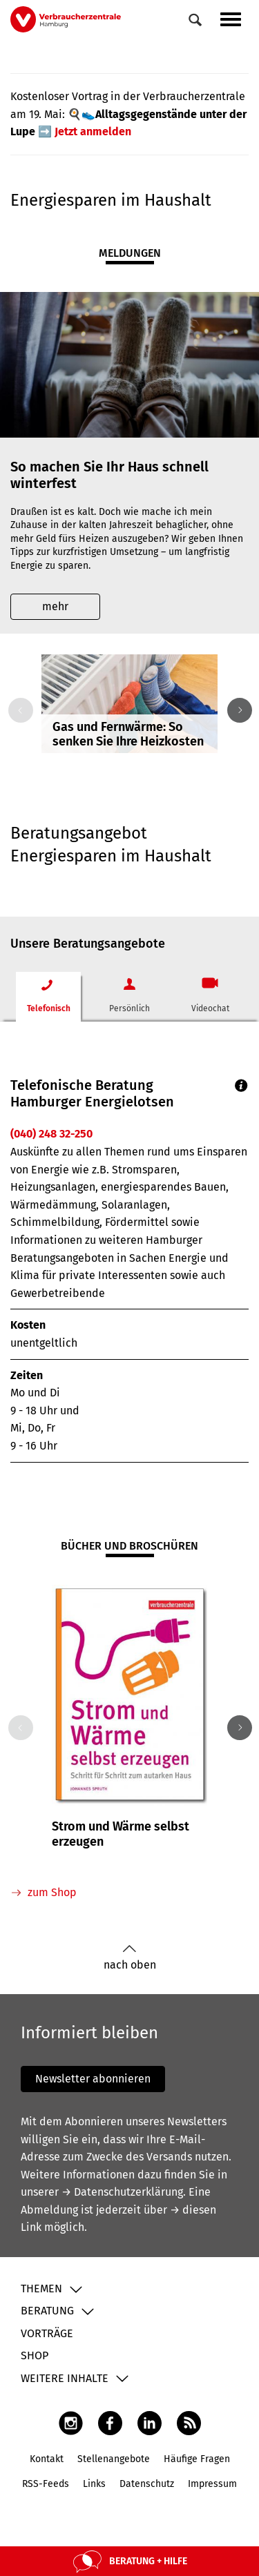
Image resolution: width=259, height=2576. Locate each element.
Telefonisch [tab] (48, 1008)
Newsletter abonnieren (93, 2078)
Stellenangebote (113, 2459)
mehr (55, 606)
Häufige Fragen (197, 2459)
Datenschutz (146, 2484)
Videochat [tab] (210, 1008)
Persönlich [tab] (129, 1008)
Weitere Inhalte (64, 2378)
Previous (18, 710)
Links (94, 2484)
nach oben (130, 1957)
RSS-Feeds (45, 2484)
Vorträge (47, 2333)
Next (237, 710)
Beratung (47, 2310)
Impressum (212, 2484)
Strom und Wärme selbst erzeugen (120, 1834)
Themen (41, 2288)
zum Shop (52, 1892)
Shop (34, 2355)
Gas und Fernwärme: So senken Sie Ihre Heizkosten (128, 734)
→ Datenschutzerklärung (122, 2191)
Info (241, 1085)
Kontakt (47, 2459)
